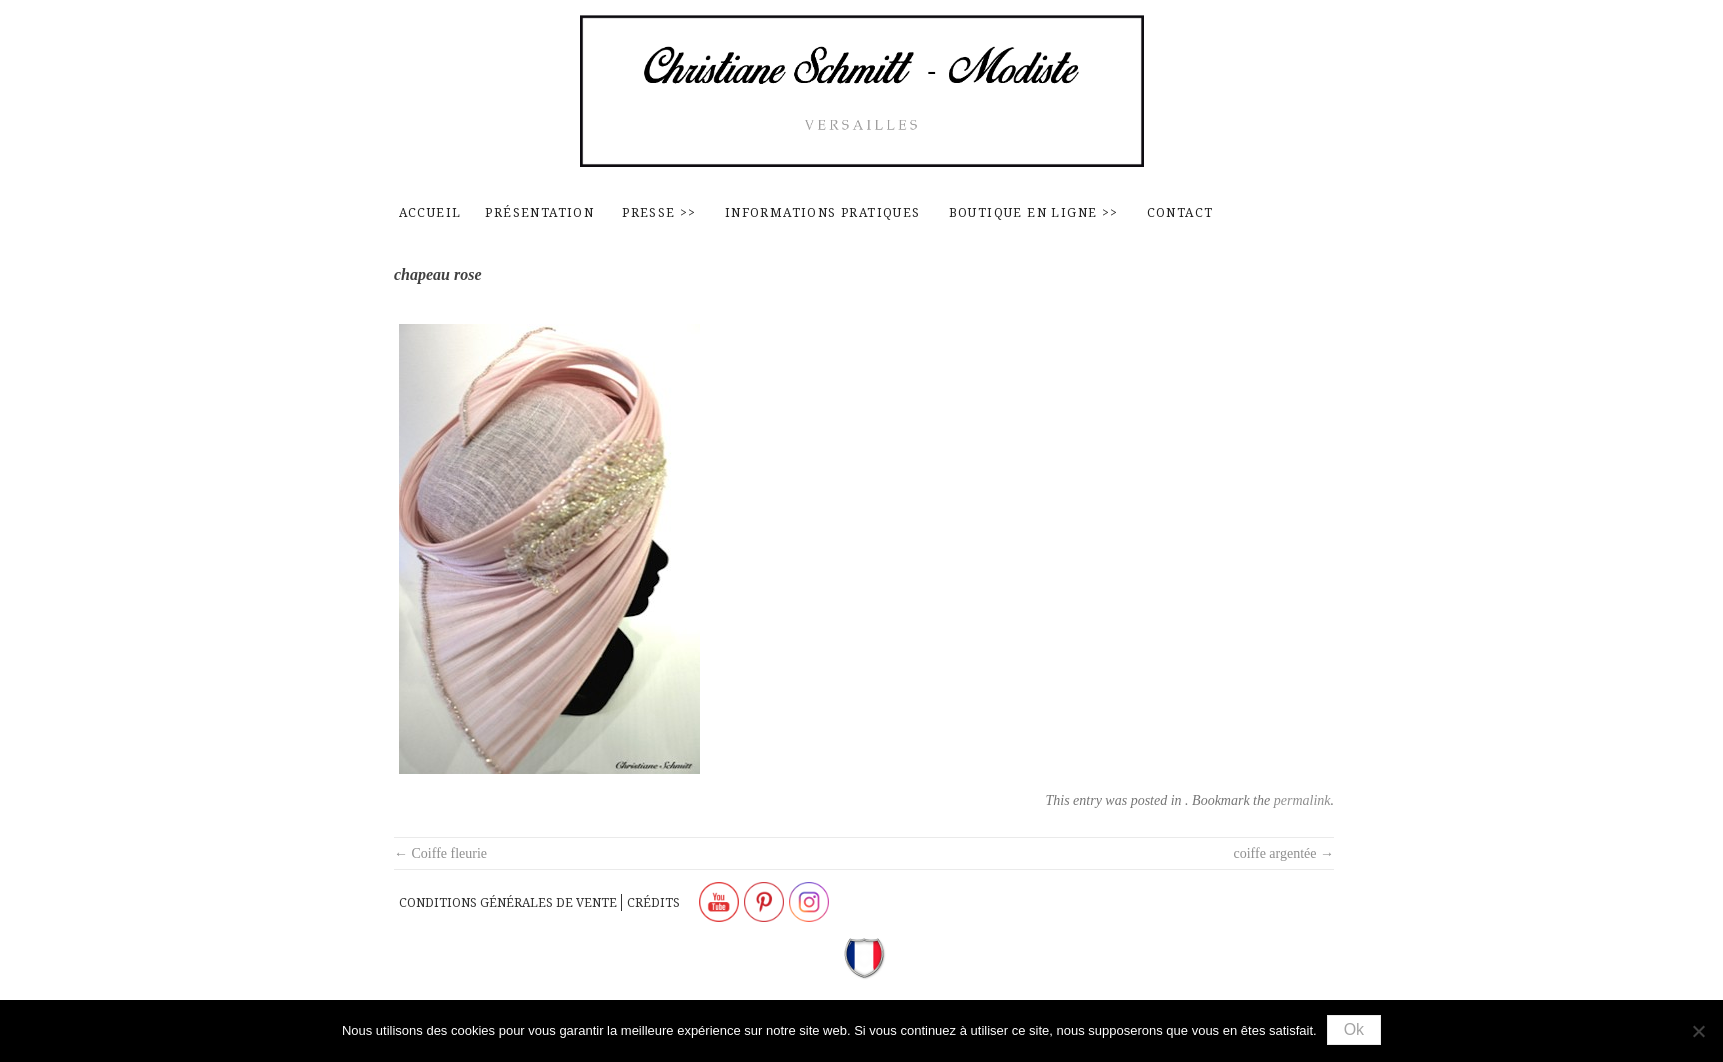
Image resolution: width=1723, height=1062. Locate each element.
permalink (1302, 800)
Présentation (539, 212)
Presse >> (659, 212)
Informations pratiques (823, 212)
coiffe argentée (1283, 853)
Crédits (653, 902)
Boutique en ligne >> (1034, 212)
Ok (1354, 1029)
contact (1180, 212)
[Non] (1698, 1031)
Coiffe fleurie (440, 853)
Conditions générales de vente (508, 902)
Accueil (430, 212)
